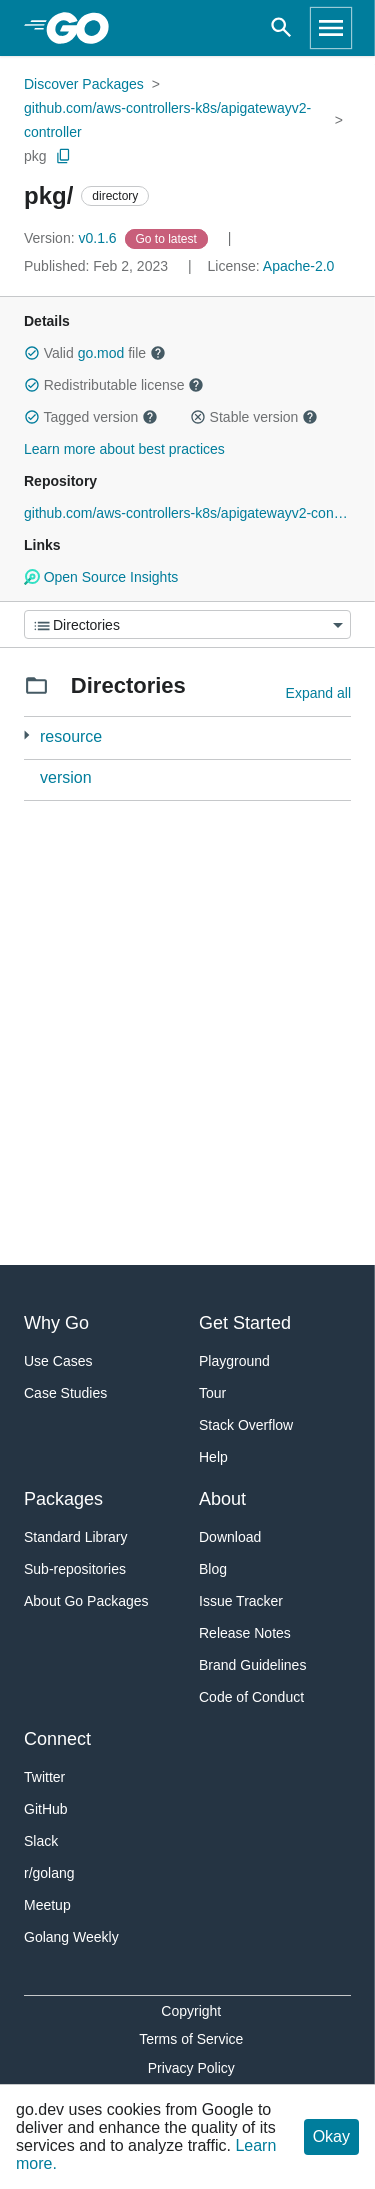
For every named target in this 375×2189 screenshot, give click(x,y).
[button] (32, 353)
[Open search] (281, 28)
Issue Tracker (241, 1601)
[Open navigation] (331, 28)
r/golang (49, 1873)
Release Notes (245, 1633)
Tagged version (91, 417)
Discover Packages (84, 84)
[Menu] (187, 624)
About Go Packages (86, 1601)
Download (230, 1537)
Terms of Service (191, 2039)
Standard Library (76, 1537)
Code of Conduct (251, 1697)
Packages (63, 1499)
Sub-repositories (75, 1569)
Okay (331, 2136)
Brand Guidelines (252, 1665)
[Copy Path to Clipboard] (64, 156)
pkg (35, 156)
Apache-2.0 (299, 266)
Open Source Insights (101, 577)
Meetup (47, 1905)
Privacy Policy (191, 2068)
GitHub (46, 1809)
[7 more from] (26, 735)
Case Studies (65, 1393)
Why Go (56, 1323)
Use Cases (58, 1361)
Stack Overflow (246, 1425)
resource (71, 736)
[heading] (84, 28)
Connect (57, 1739)
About (222, 1499)
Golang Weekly (71, 1937)
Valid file (95, 353)
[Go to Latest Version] (168, 238)
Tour (212, 1393)
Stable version (254, 417)
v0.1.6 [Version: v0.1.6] (72, 238)
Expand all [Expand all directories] (318, 693)
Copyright (191, 2011)
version (66, 777)
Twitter (44, 1777)
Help (213, 1457)
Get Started (245, 1323)
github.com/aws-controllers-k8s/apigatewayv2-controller (167, 120)
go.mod (101, 353)
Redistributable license (114, 385)
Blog (213, 1569)
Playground (234, 1361)
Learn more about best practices (124, 449)
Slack (41, 1841)
